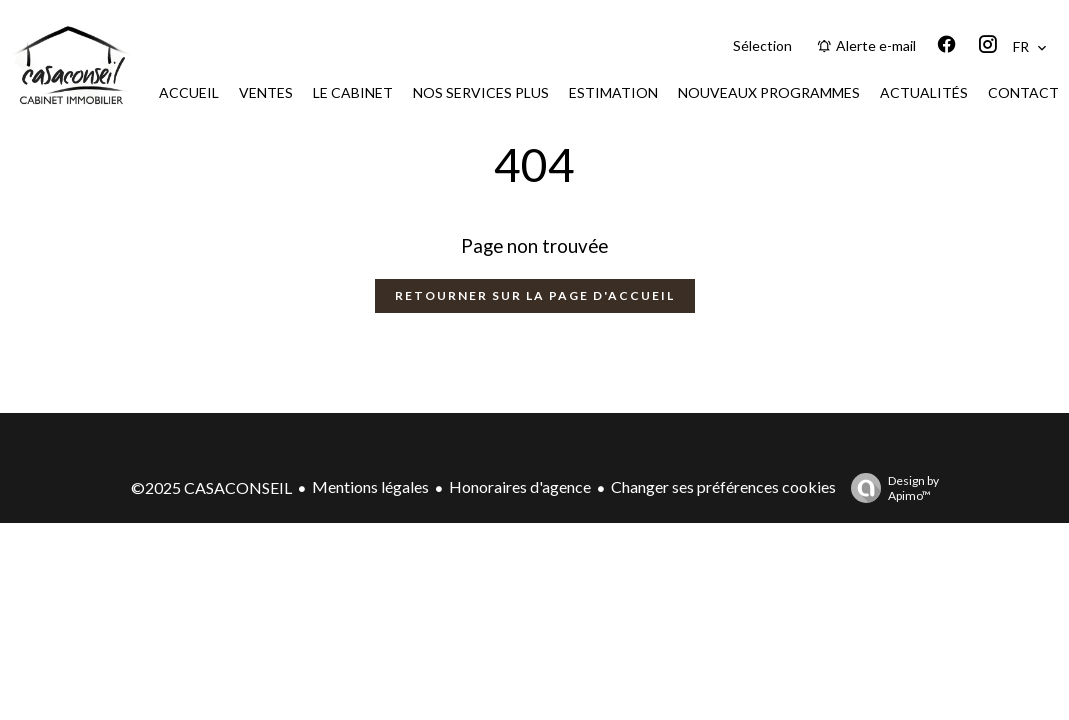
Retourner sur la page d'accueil (535, 295)
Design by (890, 488)
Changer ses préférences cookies (723, 486)
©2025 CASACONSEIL (211, 487)
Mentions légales (370, 486)
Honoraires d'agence (520, 486)
